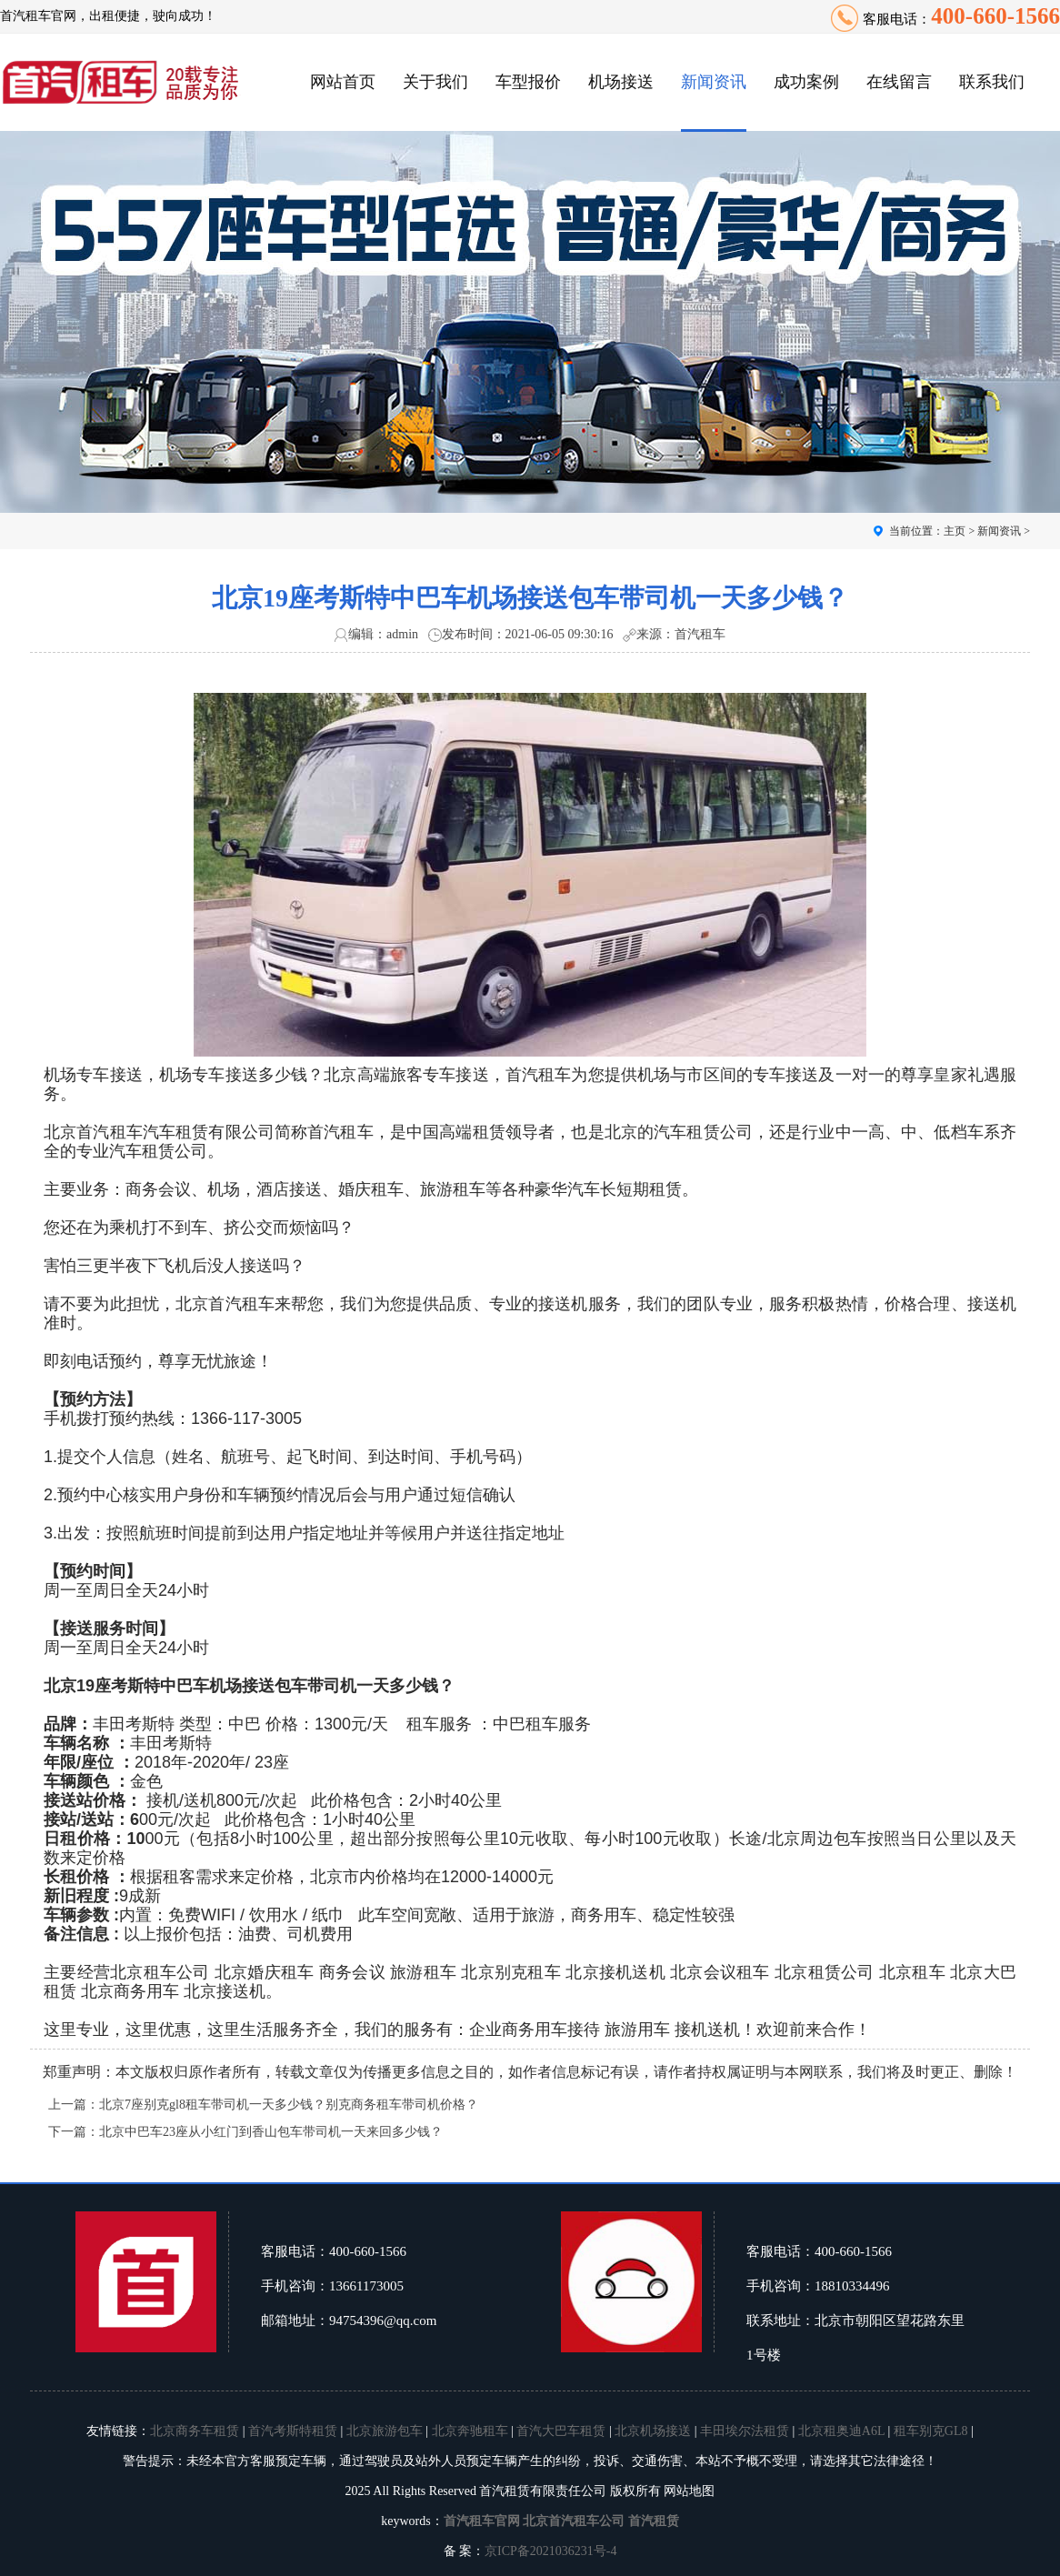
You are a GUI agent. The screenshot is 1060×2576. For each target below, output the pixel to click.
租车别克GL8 (931, 2431)
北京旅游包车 (384, 2431)
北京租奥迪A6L (841, 2431)
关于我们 (435, 82)
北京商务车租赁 (194, 2431)
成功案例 (806, 82)
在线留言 (899, 82)
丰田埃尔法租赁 (744, 2431)
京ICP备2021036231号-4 (550, 2551)
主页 (954, 531)
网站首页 (342, 82)
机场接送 (621, 82)
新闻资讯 (713, 82)
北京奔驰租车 (470, 2431)
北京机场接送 (653, 2431)
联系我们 (992, 82)
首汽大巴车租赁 (560, 2431)
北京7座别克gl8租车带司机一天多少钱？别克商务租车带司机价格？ (288, 2104)
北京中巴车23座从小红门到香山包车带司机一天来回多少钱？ (271, 2132)
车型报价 (528, 82)
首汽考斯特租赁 (292, 2431)
